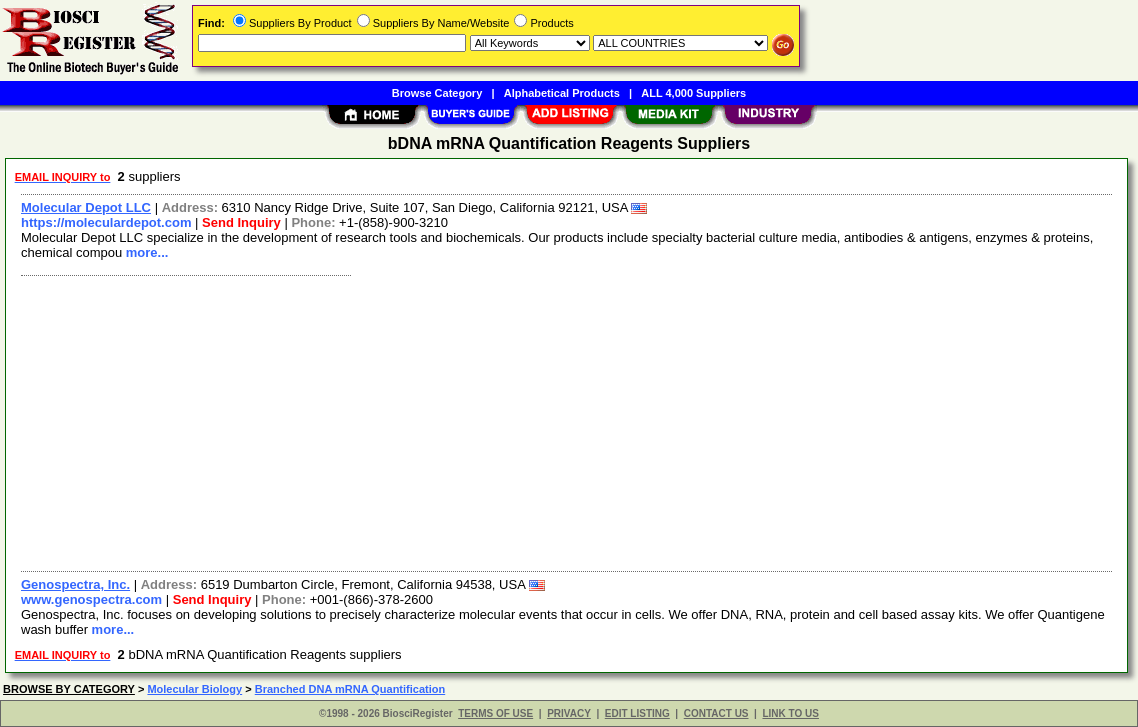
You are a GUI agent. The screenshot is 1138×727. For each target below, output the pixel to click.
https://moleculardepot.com (106, 222)
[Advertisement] (567, 421)
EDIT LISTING (637, 713)
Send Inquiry (241, 222)
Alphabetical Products (562, 93)
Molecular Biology (194, 689)
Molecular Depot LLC (86, 207)
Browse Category (437, 93)
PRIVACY (569, 713)
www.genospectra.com (91, 599)
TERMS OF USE (495, 713)
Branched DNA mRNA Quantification (350, 689)
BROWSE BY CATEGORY (69, 689)
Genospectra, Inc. (75, 584)
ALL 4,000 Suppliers (693, 93)
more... (147, 252)
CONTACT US (716, 713)
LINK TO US (790, 713)
